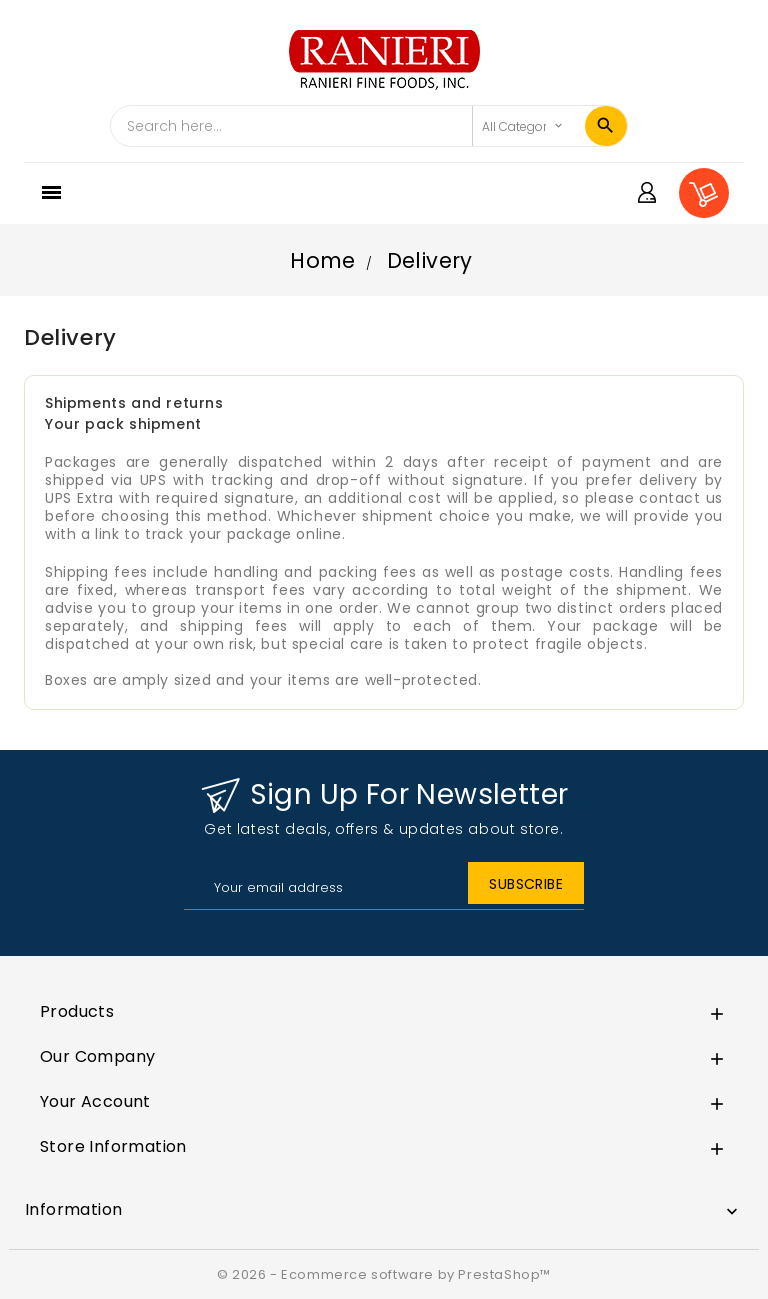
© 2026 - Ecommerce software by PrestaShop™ (384, 1274)
